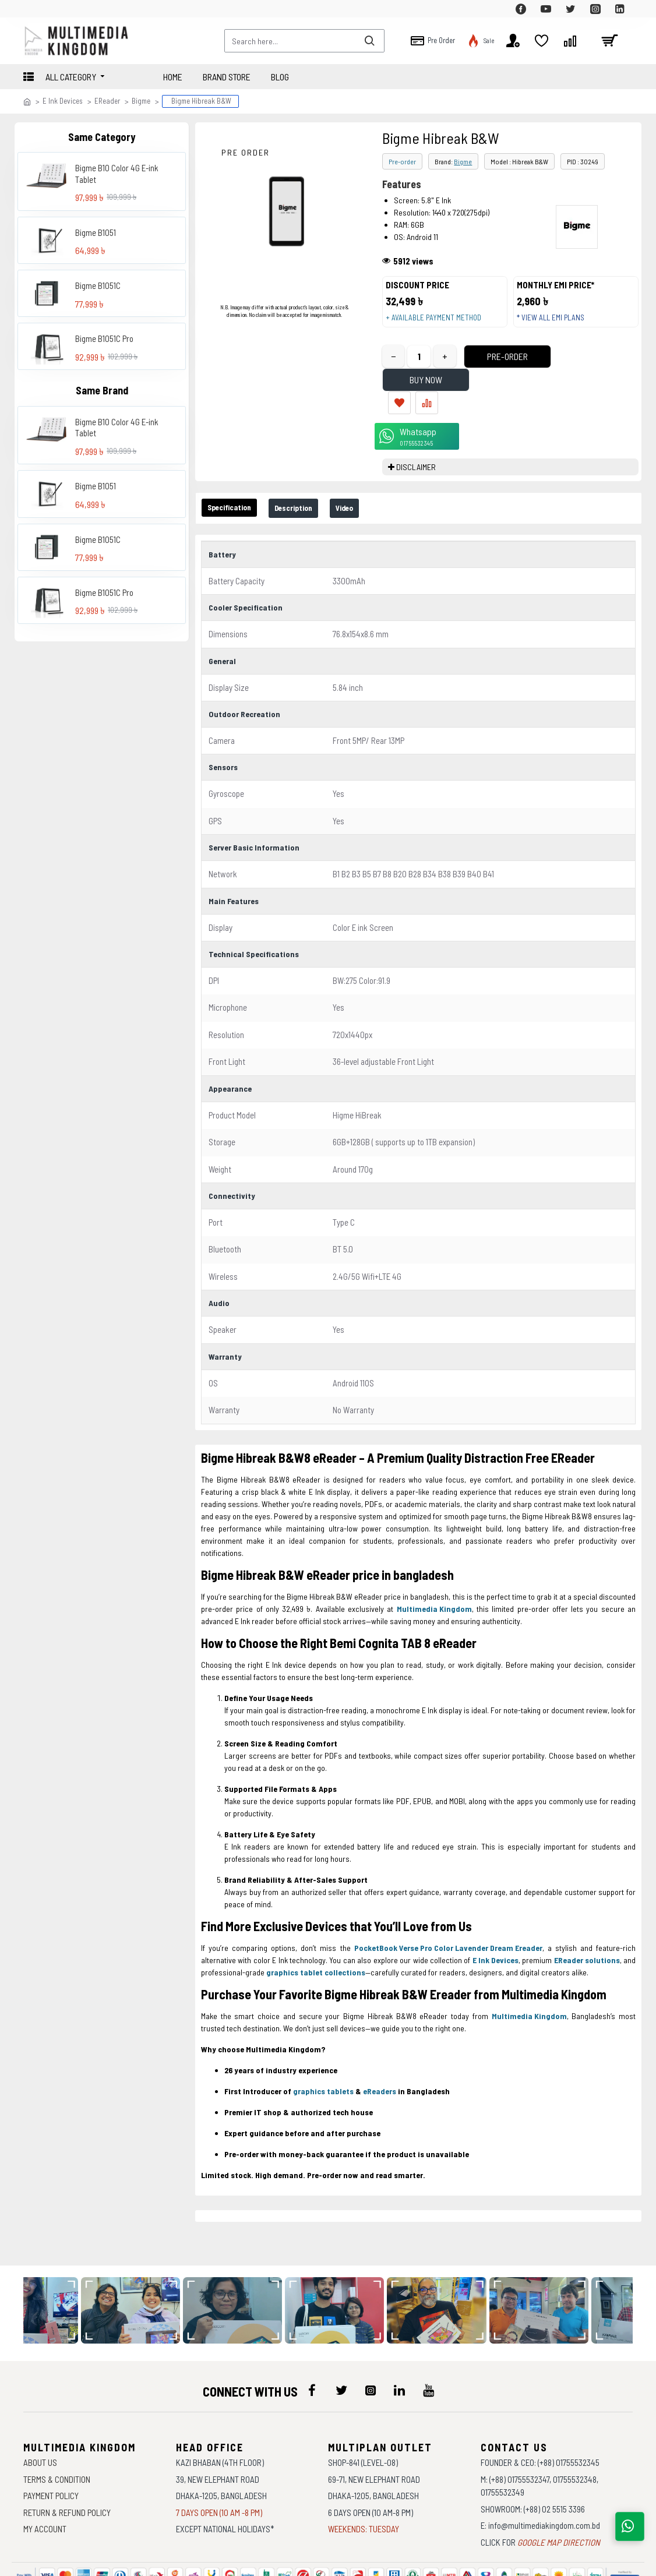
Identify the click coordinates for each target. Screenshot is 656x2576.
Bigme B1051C (98, 285)
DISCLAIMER (416, 432)
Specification (236, 473)
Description (312, 474)
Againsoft (427, 2561)
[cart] (609, 40)
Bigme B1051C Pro (104, 338)
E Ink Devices (63, 100)
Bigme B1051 (95, 232)
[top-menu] (32, 8)
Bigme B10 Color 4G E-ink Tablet (116, 174)
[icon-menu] (312, 2340)
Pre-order (402, 161)
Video (372, 474)
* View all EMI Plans (556, 323)
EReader (107, 100)
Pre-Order (486, 368)
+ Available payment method (439, 323)
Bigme (141, 100)
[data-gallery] (141, 2260)
